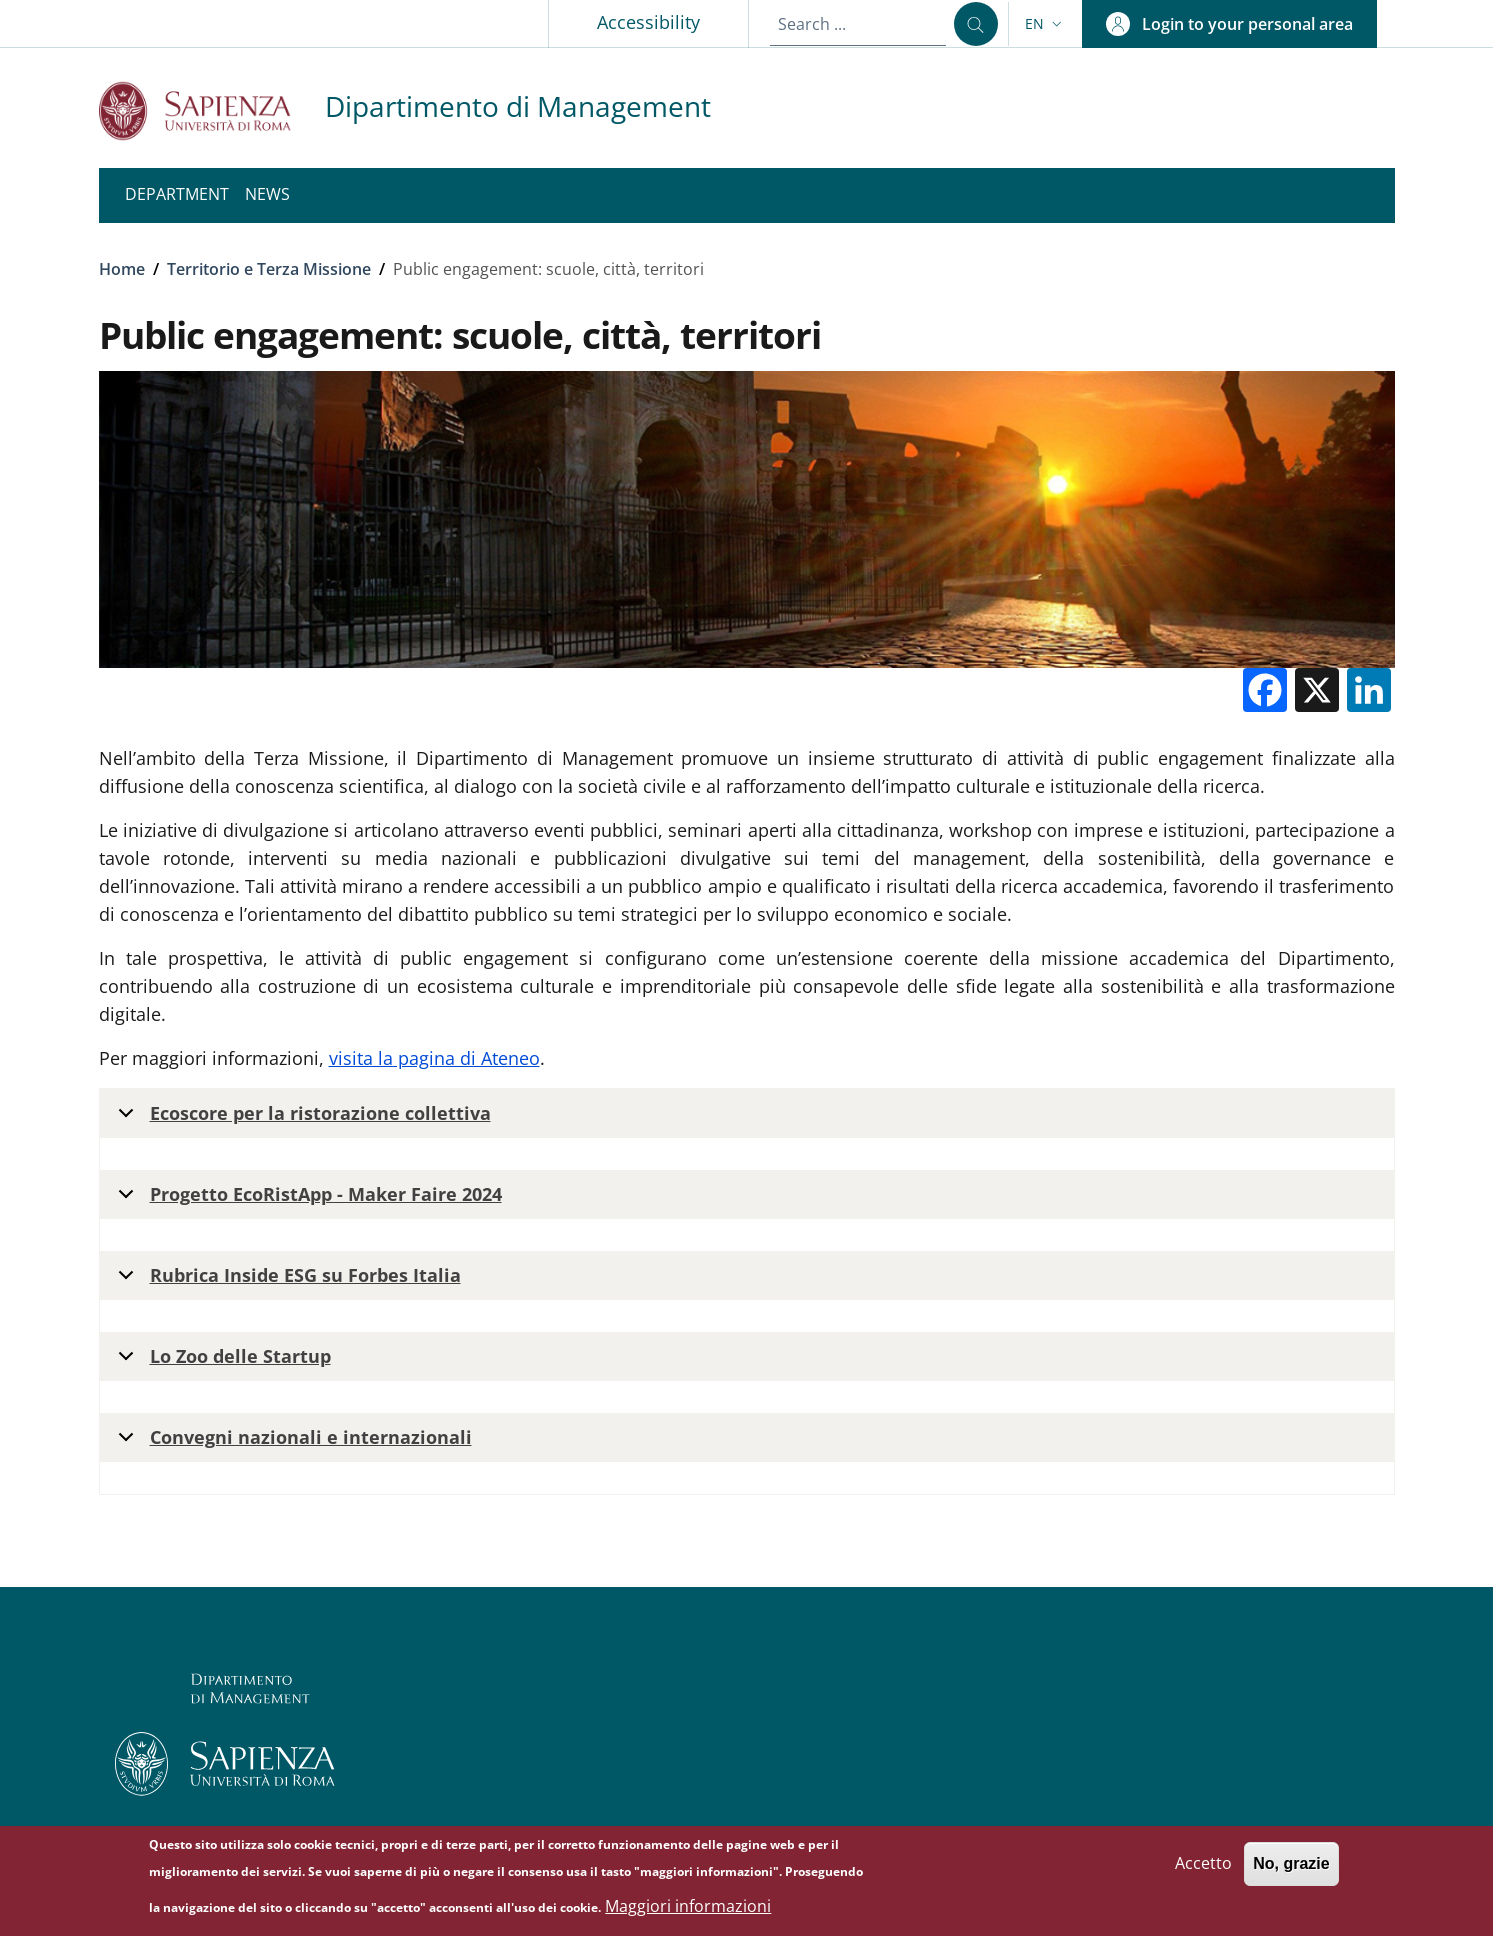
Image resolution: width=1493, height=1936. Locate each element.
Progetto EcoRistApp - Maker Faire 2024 (306, 1200)
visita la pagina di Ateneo (434, 1058)
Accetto (1203, 1871)
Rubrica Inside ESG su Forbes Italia (286, 1281)
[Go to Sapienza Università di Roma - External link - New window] (212, 110)
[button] (1045, 24)
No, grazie (1291, 1871)
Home (122, 269)
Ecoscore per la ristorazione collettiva (301, 1119)
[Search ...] (976, 24)
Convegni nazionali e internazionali (291, 1443)
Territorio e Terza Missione (269, 269)
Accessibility (648, 22)
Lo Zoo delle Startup (221, 1362)
